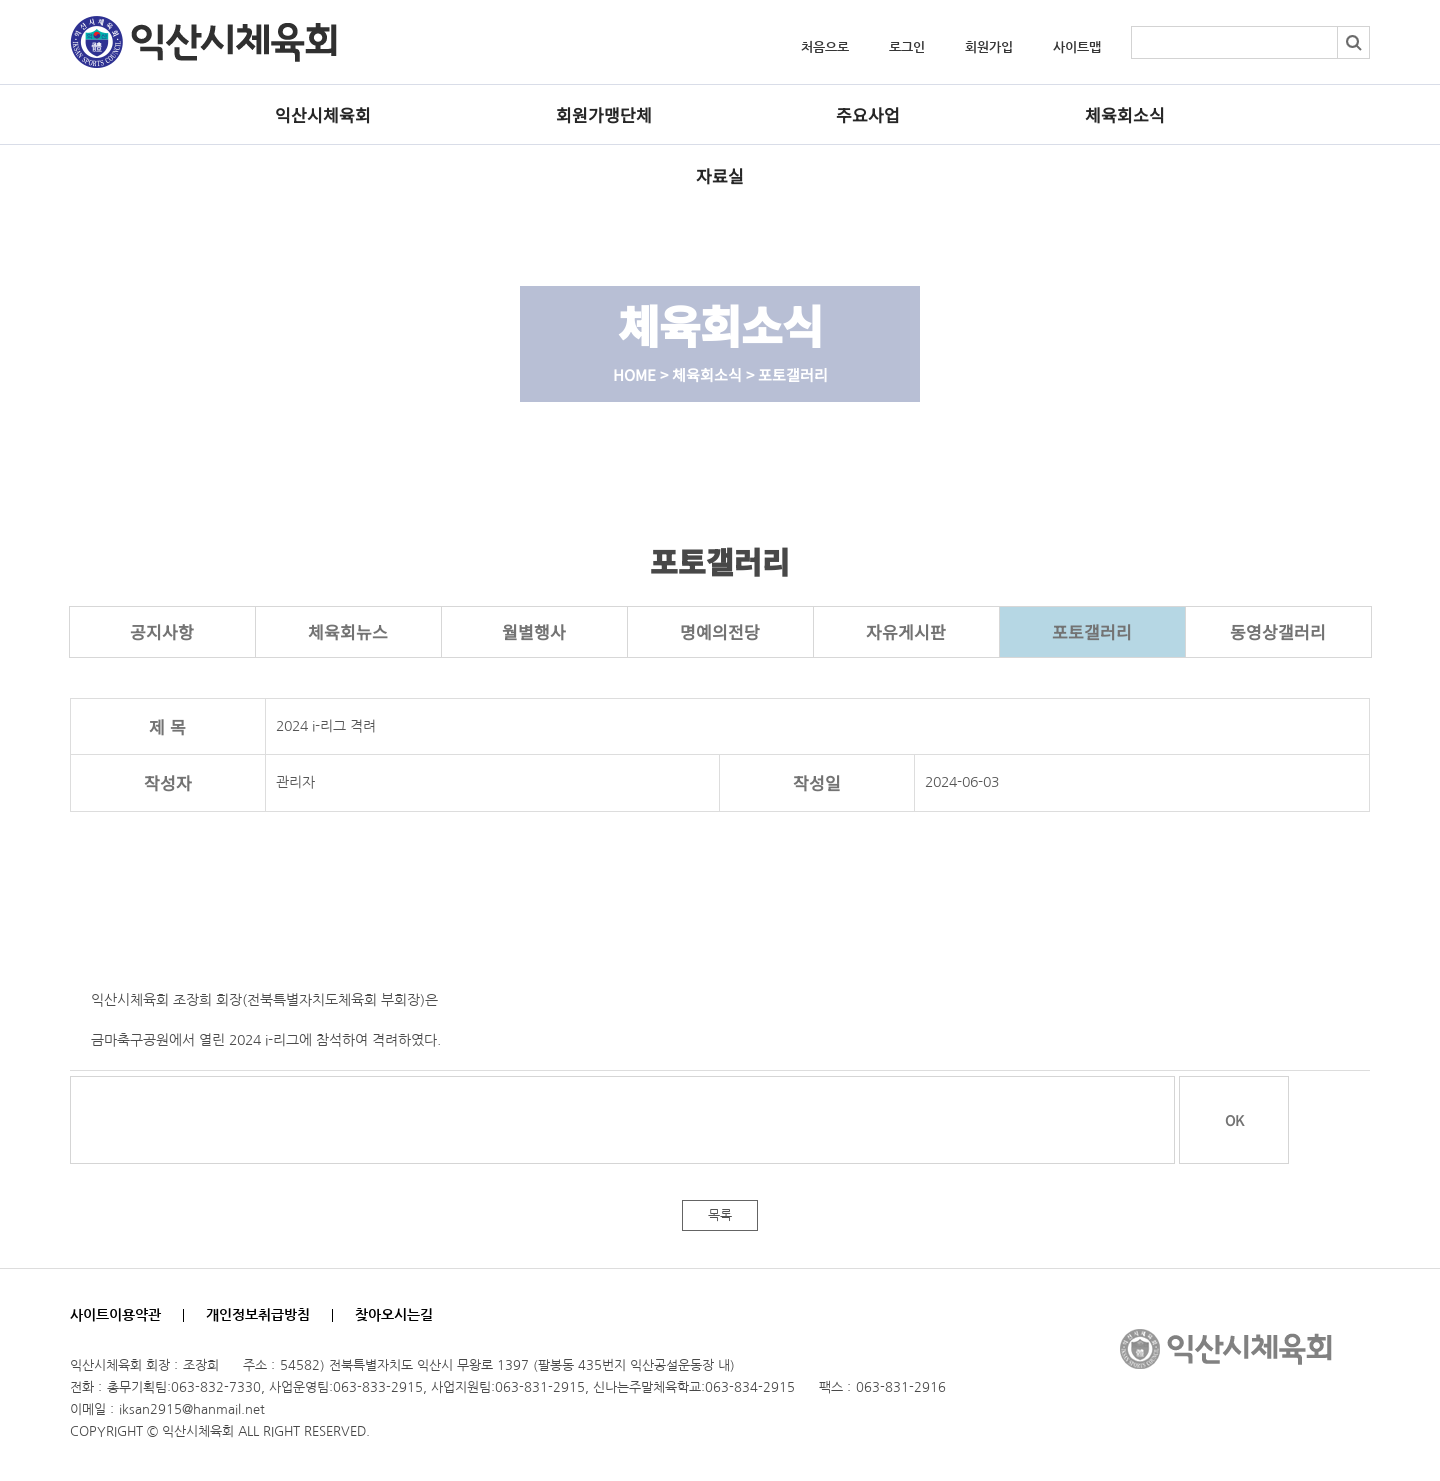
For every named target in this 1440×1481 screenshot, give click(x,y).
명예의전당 (720, 631)
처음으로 (825, 47)
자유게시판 (906, 631)
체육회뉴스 (348, 631)
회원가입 (989, 47)
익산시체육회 (323, 114)
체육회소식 (1125, 114)
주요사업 (868, 114)
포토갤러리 (1092, 631)
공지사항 (162, 631)
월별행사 (534, 631)
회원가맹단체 (604, 114)
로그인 (907, 47)
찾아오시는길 (394, 1315)
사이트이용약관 (115, 1315)
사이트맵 (1077, 47)
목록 (720, 1215)
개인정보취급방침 (258, 1315)
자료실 (720, 175)
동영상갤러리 (1278, 631)
